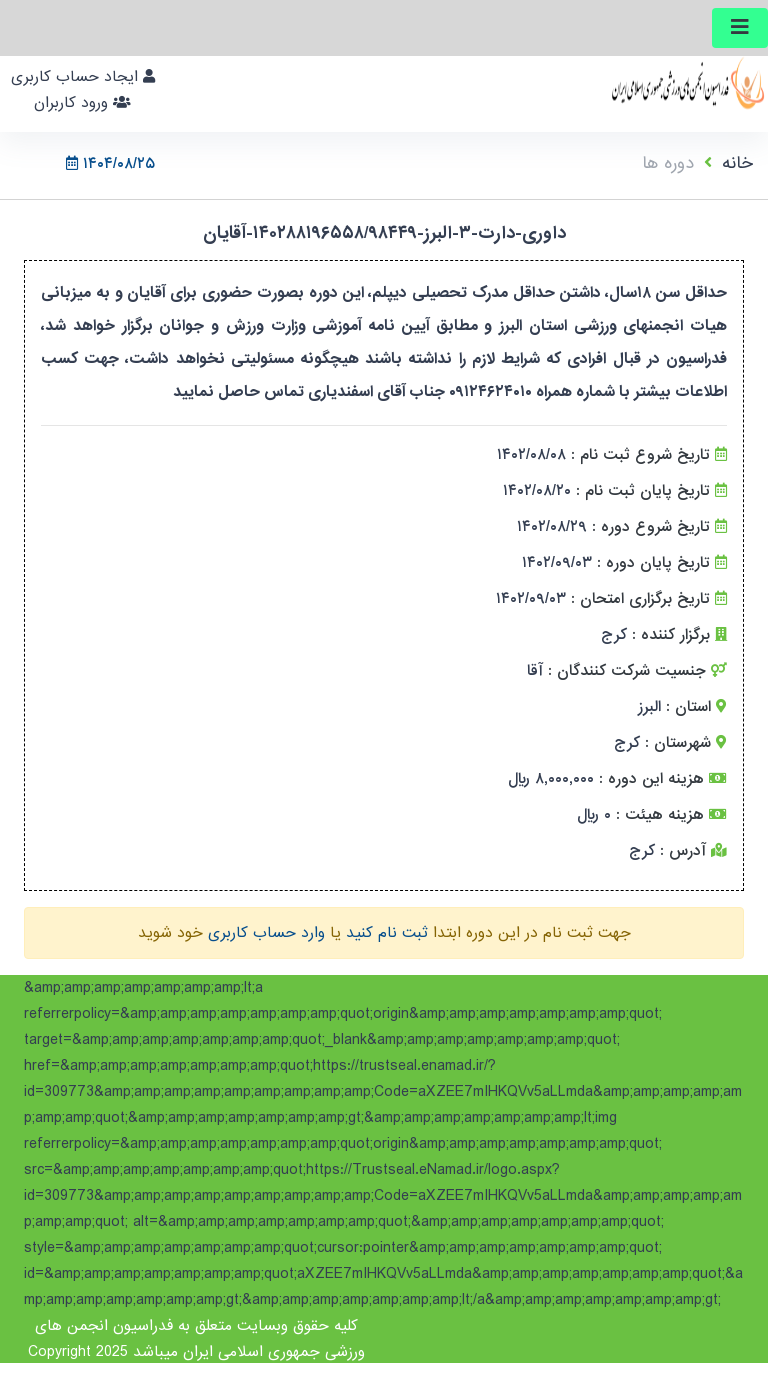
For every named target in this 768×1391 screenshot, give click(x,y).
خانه (737, 163)
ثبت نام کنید (387, 933)
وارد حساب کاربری (266, 933)
